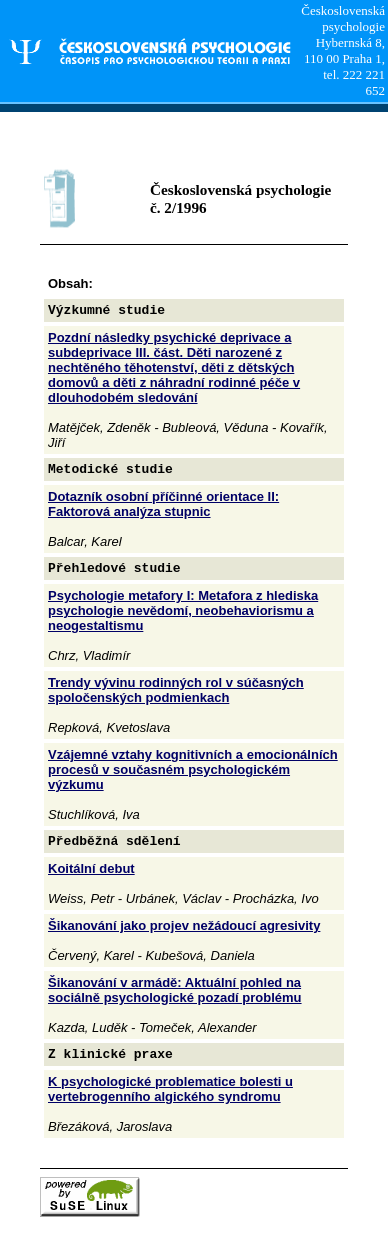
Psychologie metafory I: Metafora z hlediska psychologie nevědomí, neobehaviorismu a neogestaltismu (183, 610)
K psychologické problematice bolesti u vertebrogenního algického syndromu (170, 1089)
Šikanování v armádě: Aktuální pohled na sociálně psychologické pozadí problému (175, 990)
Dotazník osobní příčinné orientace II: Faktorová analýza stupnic (163, 504)
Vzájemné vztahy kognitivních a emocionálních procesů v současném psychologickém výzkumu (193, 769)
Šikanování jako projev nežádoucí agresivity (184, 925)
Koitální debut (91, 868)
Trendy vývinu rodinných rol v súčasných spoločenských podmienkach (176, 690)
